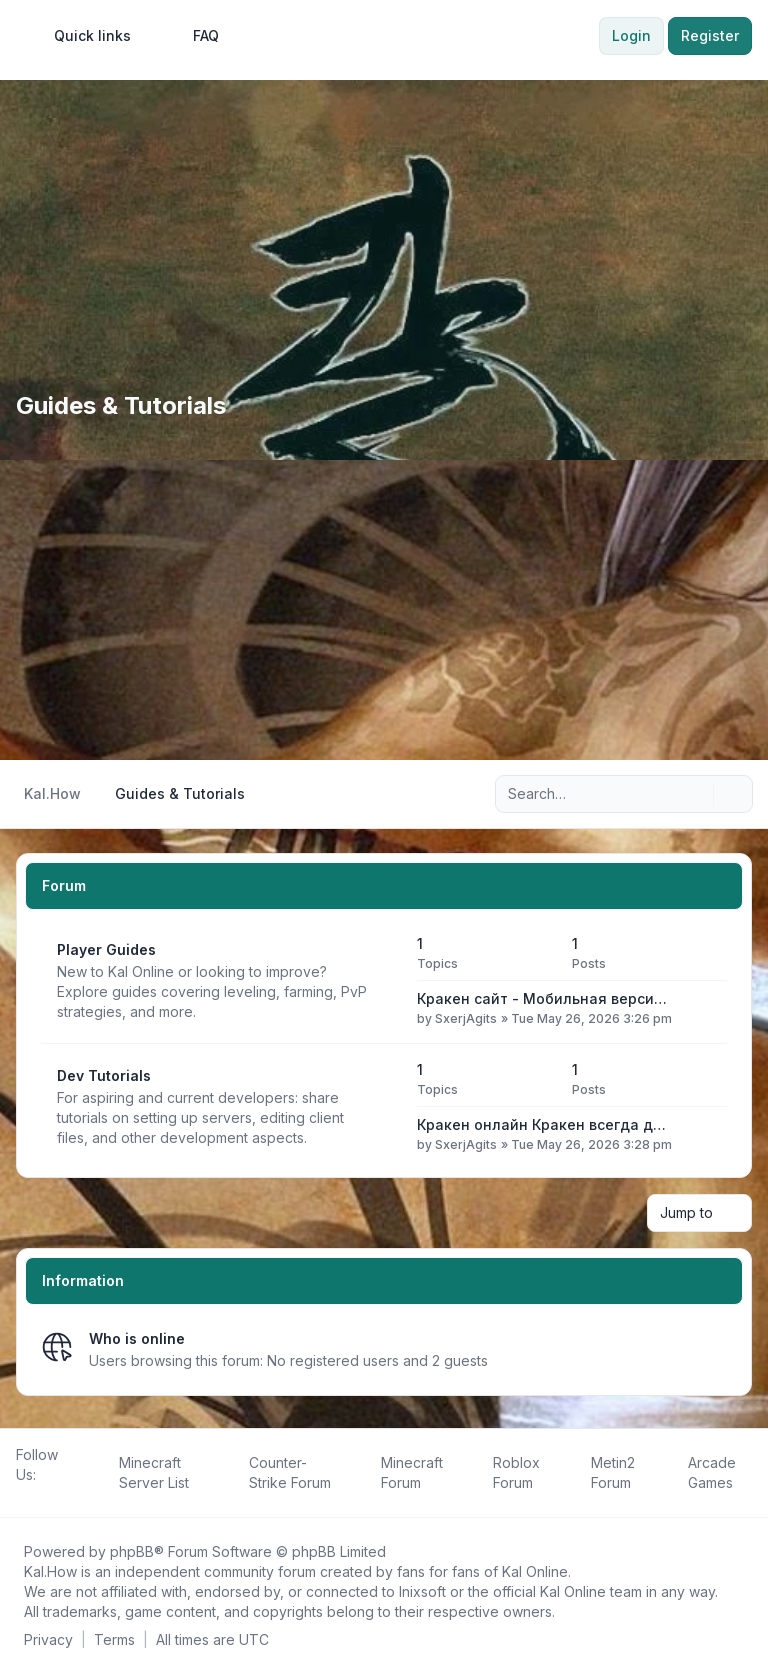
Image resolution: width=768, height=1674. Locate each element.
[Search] (696, 794)
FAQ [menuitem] (193, 36)
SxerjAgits (466, 1018)
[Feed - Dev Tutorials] (384, 1107)
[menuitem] (83, 36)
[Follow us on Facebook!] (20, 1497)
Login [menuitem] (631, 35)
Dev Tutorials (104, 1075)
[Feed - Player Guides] (384, 981)
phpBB (132, 1551)
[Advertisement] (384, 610)
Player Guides (106, 949)
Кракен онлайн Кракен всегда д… (541, 1124)
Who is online (137, 1338)
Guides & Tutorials (121, 405)
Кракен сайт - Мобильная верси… (542, 998)
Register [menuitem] (710, 35)
